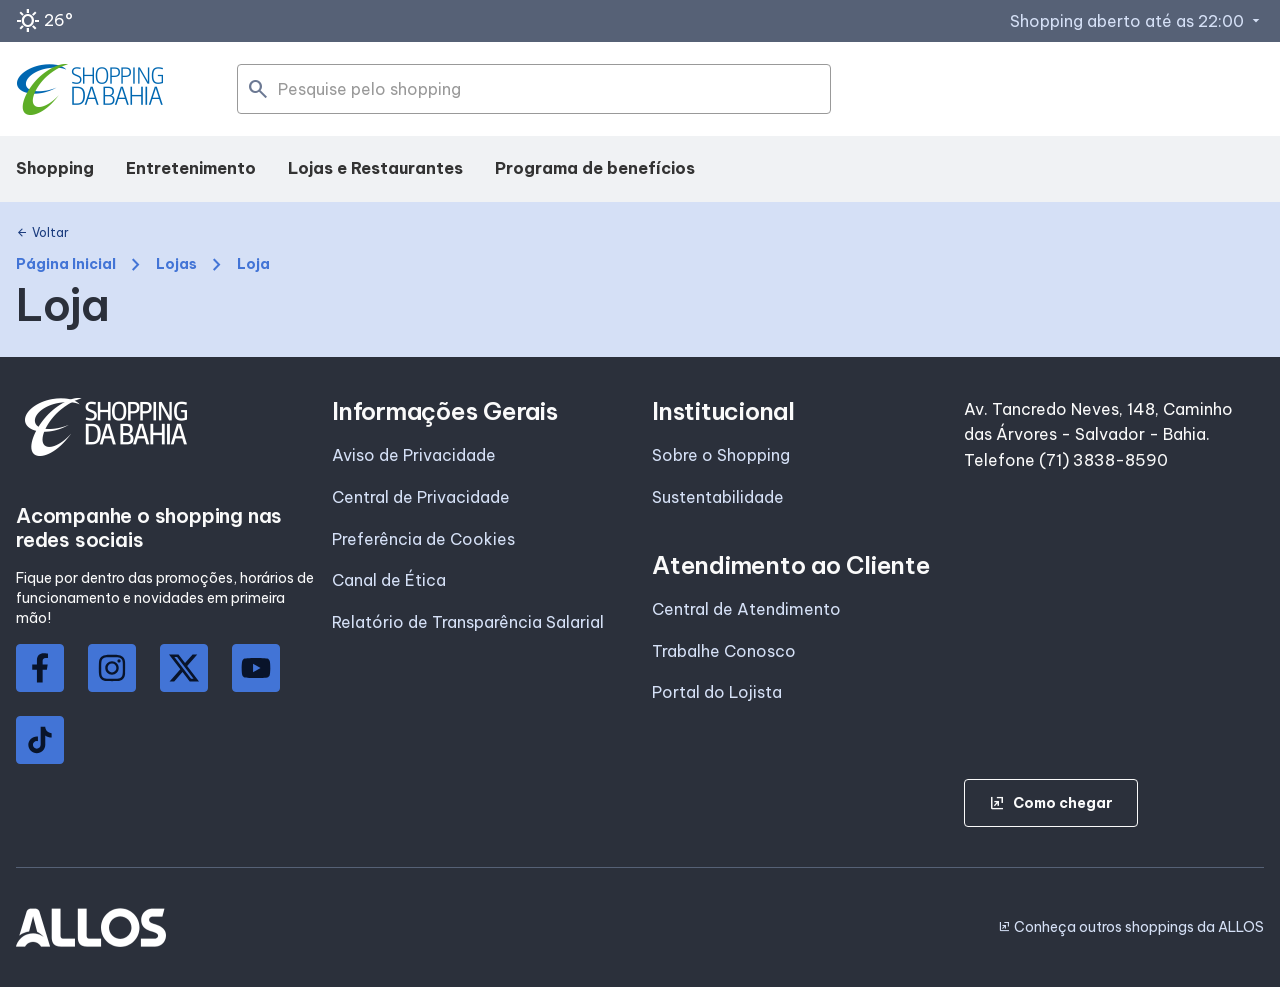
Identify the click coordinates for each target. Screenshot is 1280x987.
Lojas (176, 264)
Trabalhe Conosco (724, 651)
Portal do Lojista (717, 692)
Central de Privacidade (421, 497)
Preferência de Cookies (423, 539)
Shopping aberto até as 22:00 (1137, 21)
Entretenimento (191, 168)
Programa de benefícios (595, 168)
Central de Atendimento (746, 609)
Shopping (55, 168)
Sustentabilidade (718, 497)
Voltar (42, 233)
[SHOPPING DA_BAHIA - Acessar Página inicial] (92, 89)
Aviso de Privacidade (414, 455)
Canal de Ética (389, 580)
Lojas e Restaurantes (375, 168)
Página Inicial (66, 264)
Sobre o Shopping (721, 455)
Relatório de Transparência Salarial (468, 622)
